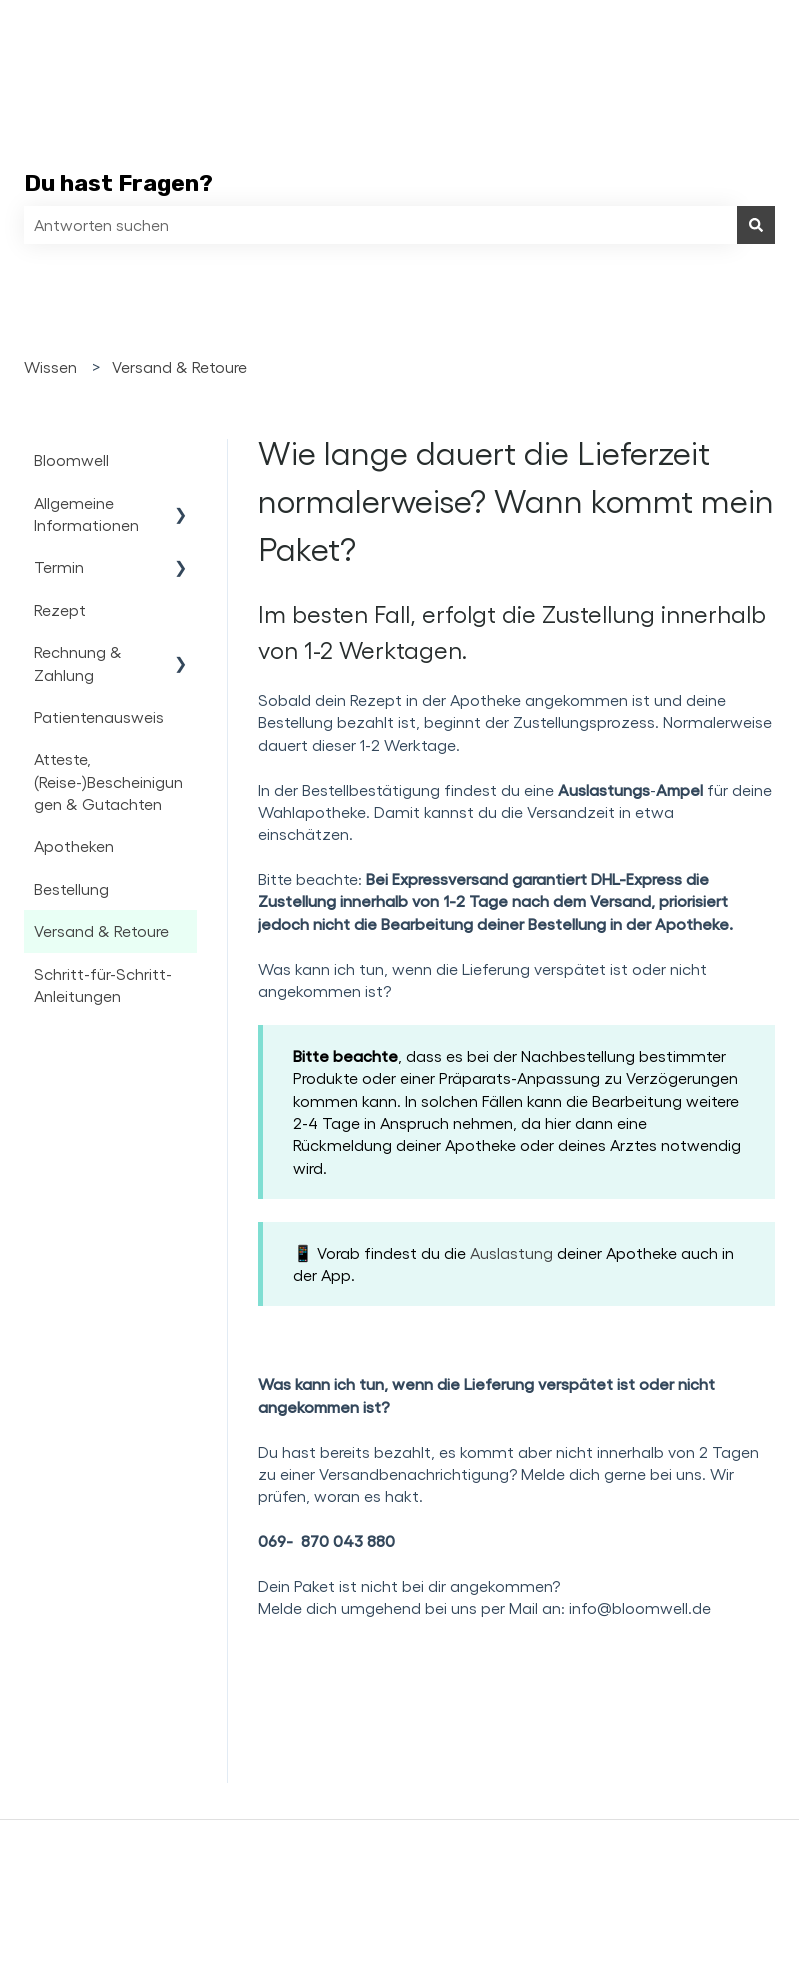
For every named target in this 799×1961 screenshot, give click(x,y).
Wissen (50, 366)
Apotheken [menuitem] (74, 845)
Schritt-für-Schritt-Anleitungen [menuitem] (103, 984)
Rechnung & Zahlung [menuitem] (78, 662)
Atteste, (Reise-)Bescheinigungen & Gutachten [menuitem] (108, 781)
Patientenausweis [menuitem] (99, 716)
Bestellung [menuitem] (71, 888)
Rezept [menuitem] (60, 609)
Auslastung (513, 1252)
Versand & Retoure (179, 366)
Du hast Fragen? (118, 183)
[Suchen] (756, 225)
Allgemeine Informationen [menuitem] (86, 513)
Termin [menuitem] (59, 566)
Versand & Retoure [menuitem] (101, 930)
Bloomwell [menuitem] (71, 459)
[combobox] (380, 225)
